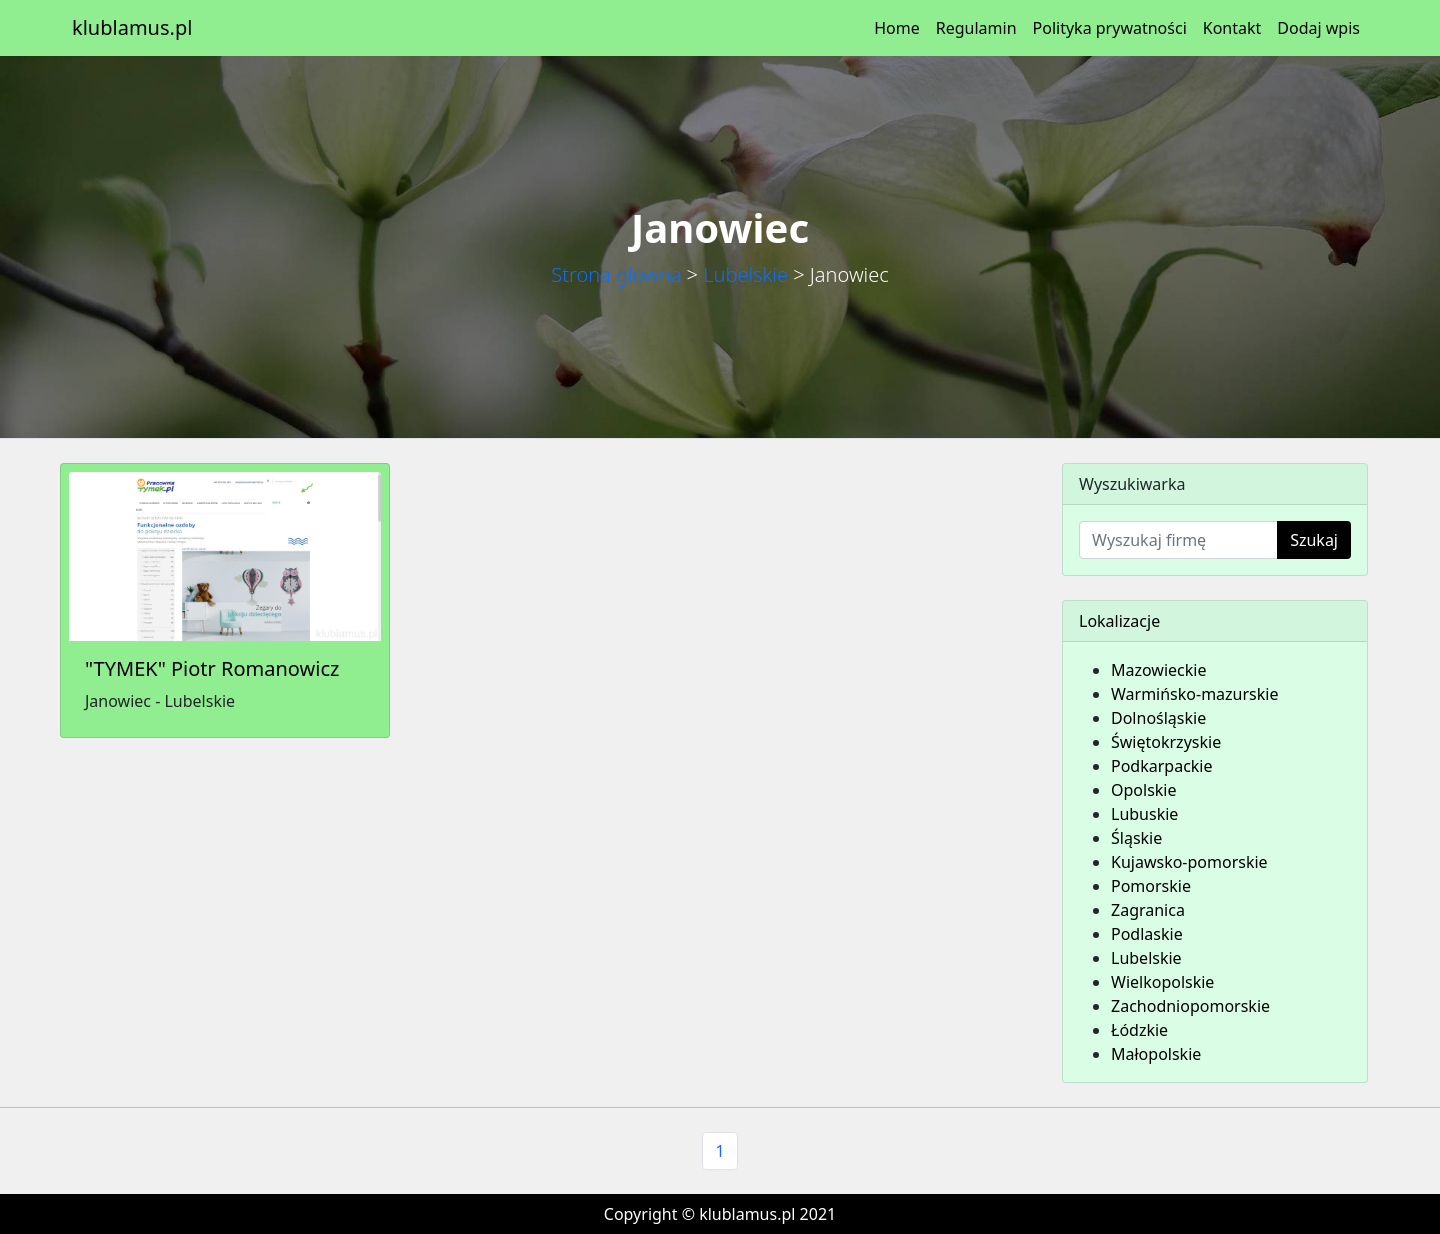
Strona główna (616, 274)
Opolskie (1144, 790)
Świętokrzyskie (1166, 742)
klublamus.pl (132, 27)
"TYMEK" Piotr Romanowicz (212, 668)
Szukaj (1314, 540)
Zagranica (1148, 910)
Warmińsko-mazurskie (1194, 694)
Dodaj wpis (1318, 28)
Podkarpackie (1162, 766)
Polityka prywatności (1110, 28)
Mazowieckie (1158, 670)
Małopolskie (1156, 1054)
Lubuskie (1144, 814)
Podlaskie (1147, 934)
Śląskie (1136, 838)
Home (897, 28)
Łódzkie (1139, 1030)
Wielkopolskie (1162, 982)
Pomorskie (1151, 886)
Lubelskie (745, 274)
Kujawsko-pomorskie (1189, 862)
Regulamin (976, 28)
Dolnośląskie (1158, 718)
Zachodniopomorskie (1190, 1006)
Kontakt (1232, 28)
